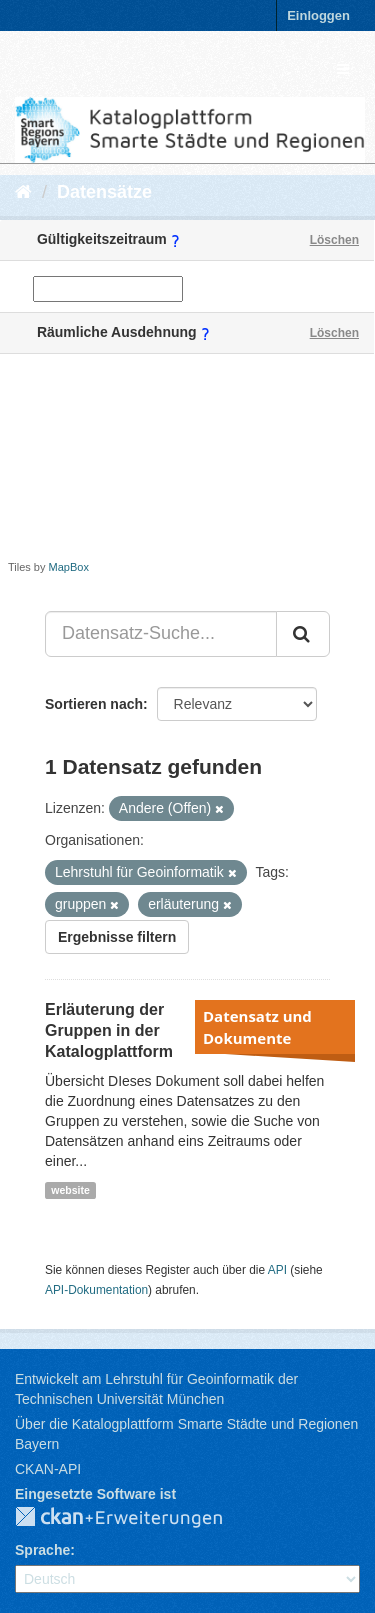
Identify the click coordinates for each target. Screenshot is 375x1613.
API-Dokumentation (96, 1290)
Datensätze (104, 192)
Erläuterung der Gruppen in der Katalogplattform (109, 1030)
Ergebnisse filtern (117, 937)
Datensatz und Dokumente (257, 1027)
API (277, 1270)
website (70, 1190)
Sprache (42, 1550)
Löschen (334, 240)
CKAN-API (48, 1469)
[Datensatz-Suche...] (161, 634)
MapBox (69, 567)
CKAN (135, 1518)
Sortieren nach (94, 704)
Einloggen (318, 15)
